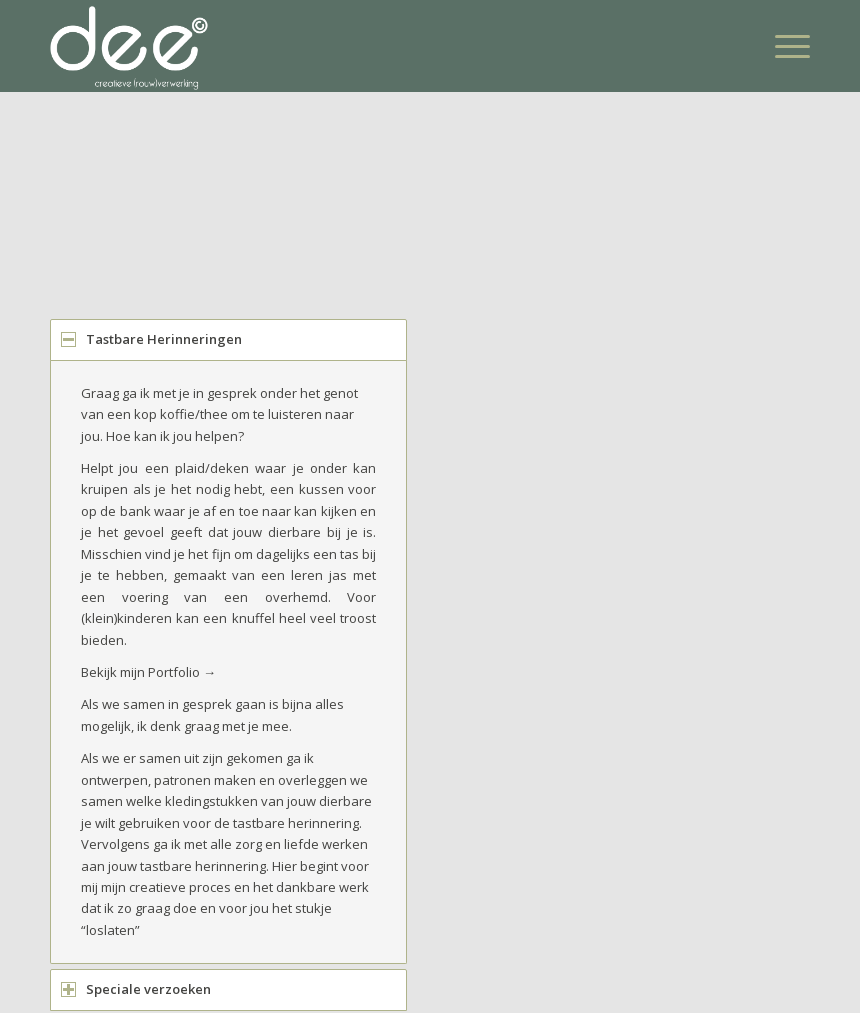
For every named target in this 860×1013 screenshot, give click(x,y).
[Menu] (782, 46)
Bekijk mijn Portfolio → (148, 672)
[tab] (228, 339)
